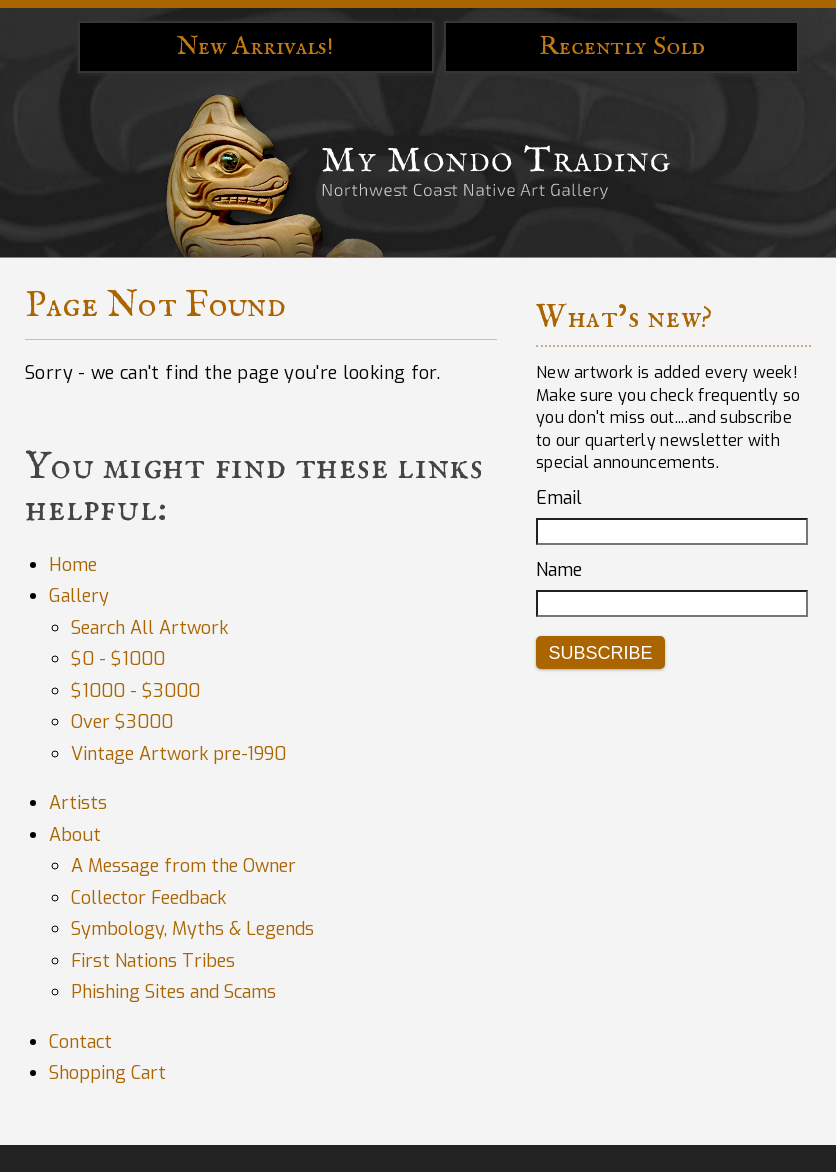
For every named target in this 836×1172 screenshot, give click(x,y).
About (75, 835)
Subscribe (600, 653)
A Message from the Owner (183, 866)
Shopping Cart (107, 1073)
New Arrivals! (255, 46)
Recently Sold (622, 46)
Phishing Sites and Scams (173, 992)
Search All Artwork (149, 628)
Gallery (79, 596)
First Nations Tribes (153, 961)
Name (559, 570)
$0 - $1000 (118, 659)
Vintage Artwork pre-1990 (178, 754)
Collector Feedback (148, 898)
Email (559, 498)
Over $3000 (122, 722)
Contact (80, 1042)
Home (73, 565)
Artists (78, 803)
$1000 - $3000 (135, 691)
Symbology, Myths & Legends (192, 929)
